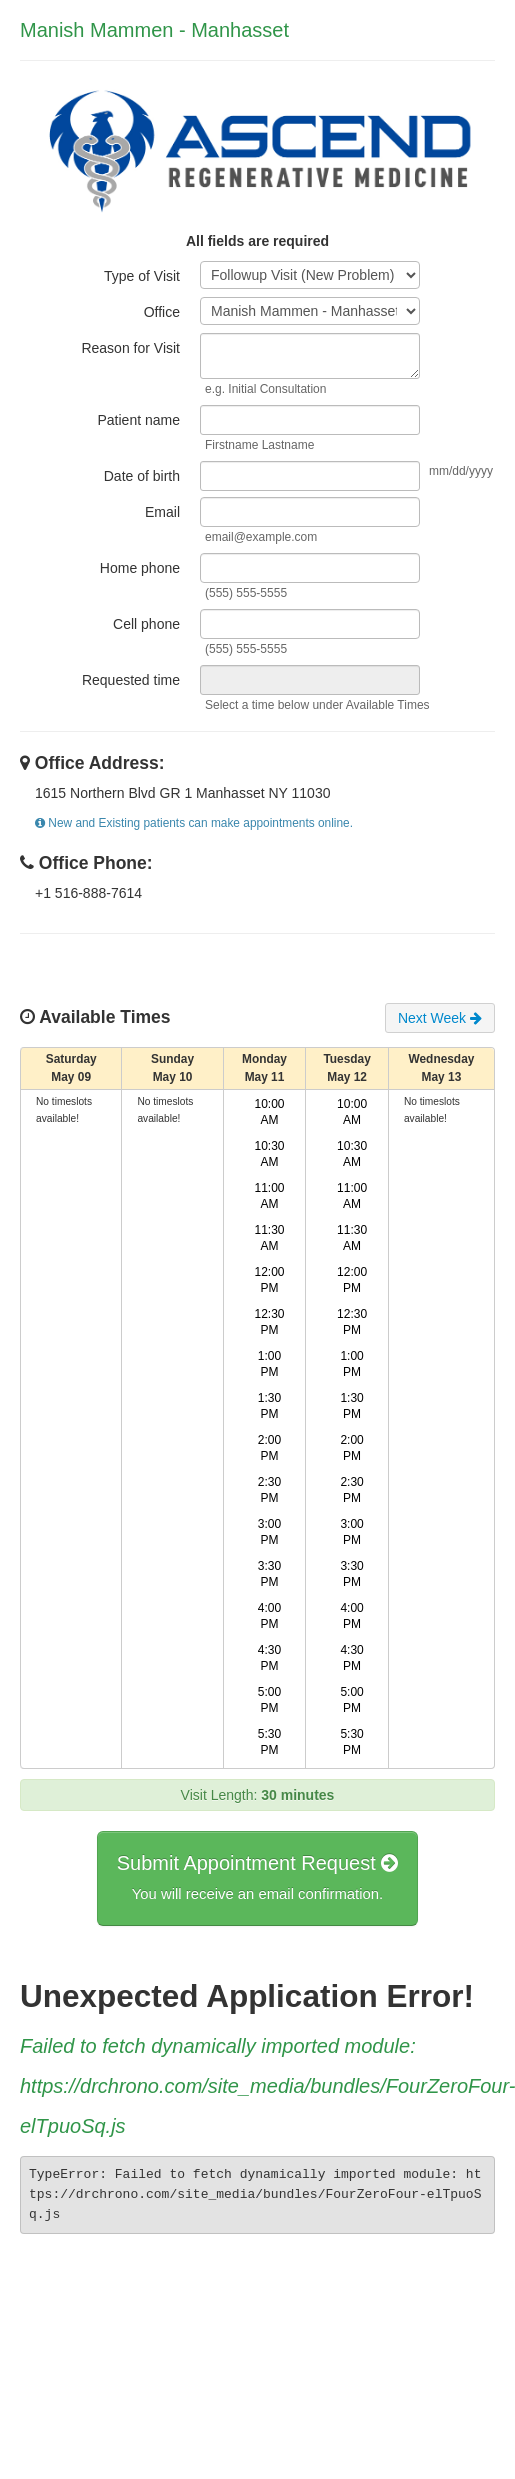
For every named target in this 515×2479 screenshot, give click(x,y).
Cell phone (146, 624)
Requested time (131, 680)
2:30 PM (269, 1490)
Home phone (140, 568)
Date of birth (142, 476)
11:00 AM (270, 1196)
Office (162, 312)
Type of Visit (142, 276)
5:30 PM (269, 1742)
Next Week (440, 1018)
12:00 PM (270, 1280)
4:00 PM (269, 1616)
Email (162, 512)
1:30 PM (269, 1406)
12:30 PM (270, 1322)
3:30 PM (269, 1574)
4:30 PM (269, 1658)
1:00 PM (269, 1364)
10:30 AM (270, 1154)
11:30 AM (270, 1238)
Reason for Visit (130, 348)
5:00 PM (269, 1700)
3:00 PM (269, 1532)
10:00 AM (270, 1112)
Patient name (139, 420)
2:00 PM (269, 1448)
